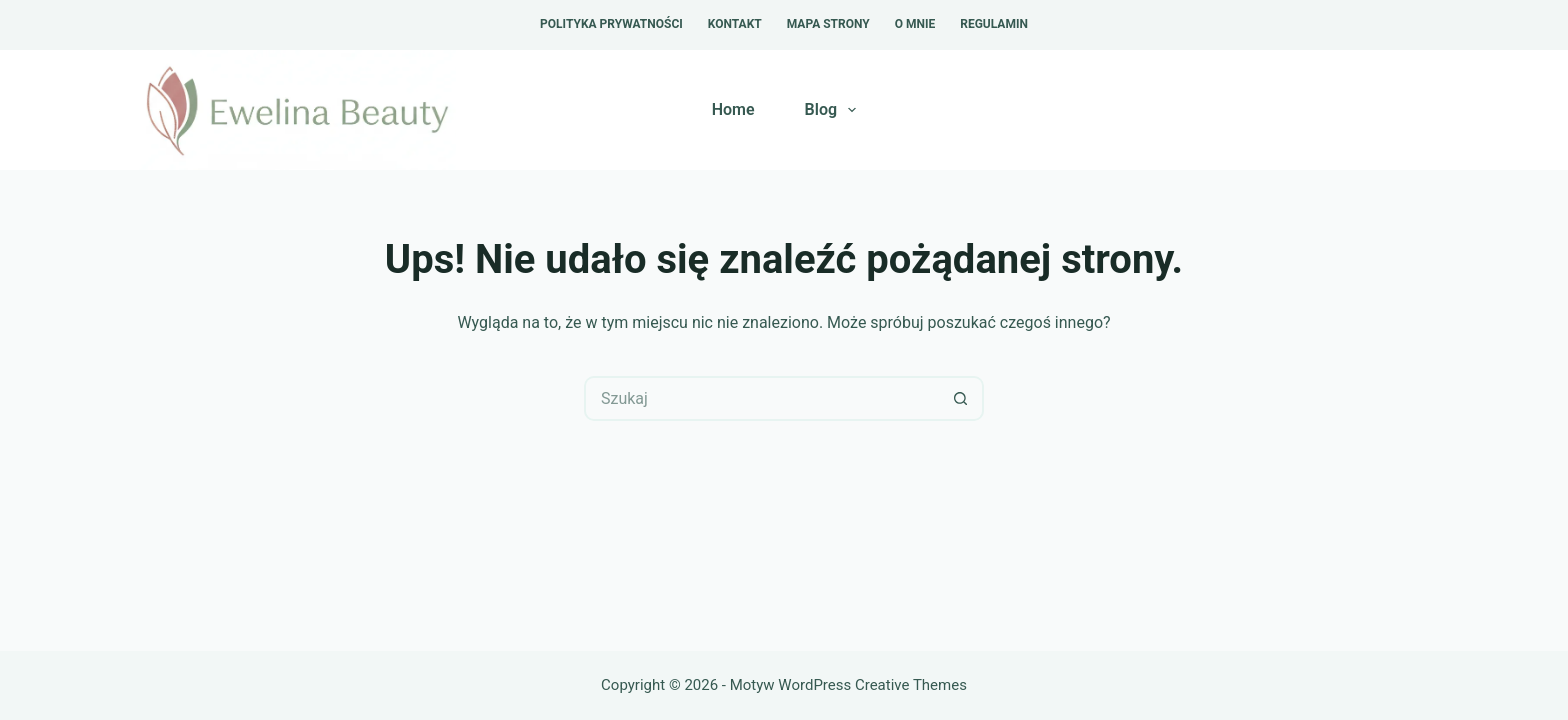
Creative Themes (911, 685)
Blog (835, 110)
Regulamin (994, 24)
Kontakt (735, 24)
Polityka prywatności (611, 24)
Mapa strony (828, 24)
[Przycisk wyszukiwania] (961, 398)
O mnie (915, 24)
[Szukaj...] (761, 398)
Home (733, 109)
